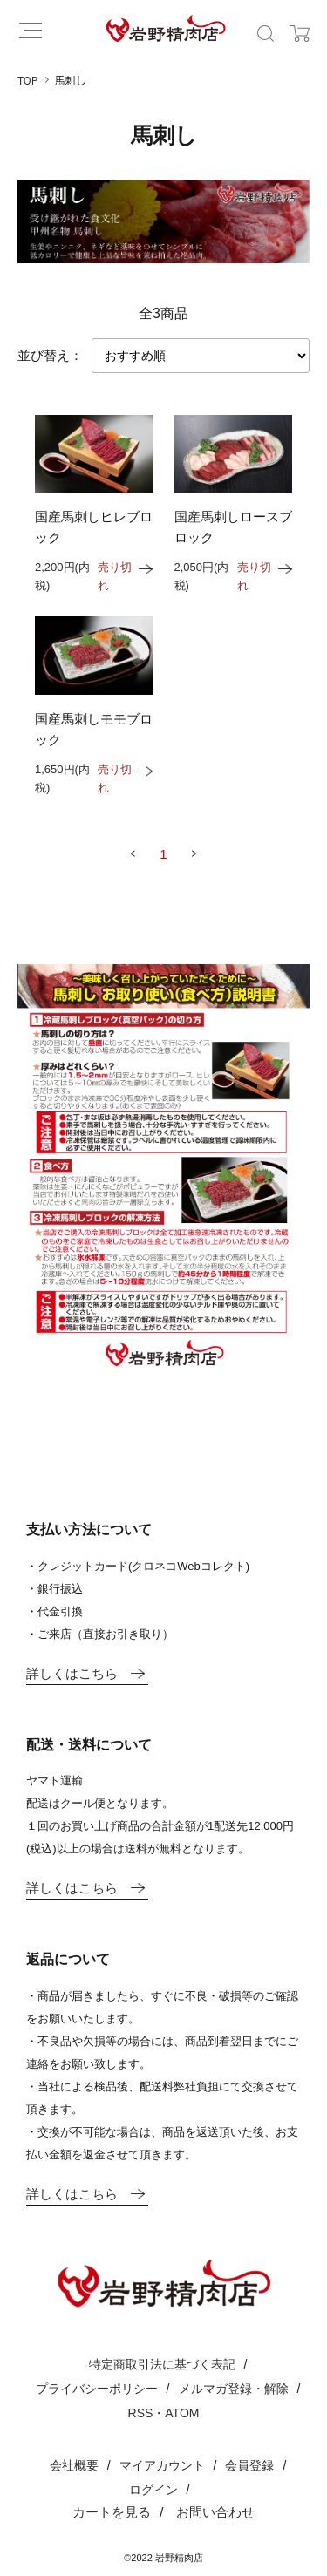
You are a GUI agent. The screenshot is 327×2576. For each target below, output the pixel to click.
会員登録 (249, 2465)
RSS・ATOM (164, 2413)
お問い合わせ (215, 2512)
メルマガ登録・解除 (234, 2389)
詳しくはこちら (86, 1673)
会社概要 (74, 2465)
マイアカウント (162, 2465)
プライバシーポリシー (97, 2389)
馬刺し (70, 79)
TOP (27, 79)
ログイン (153, 2490)
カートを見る (111, 2512)
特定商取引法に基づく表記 (162, 2364)
